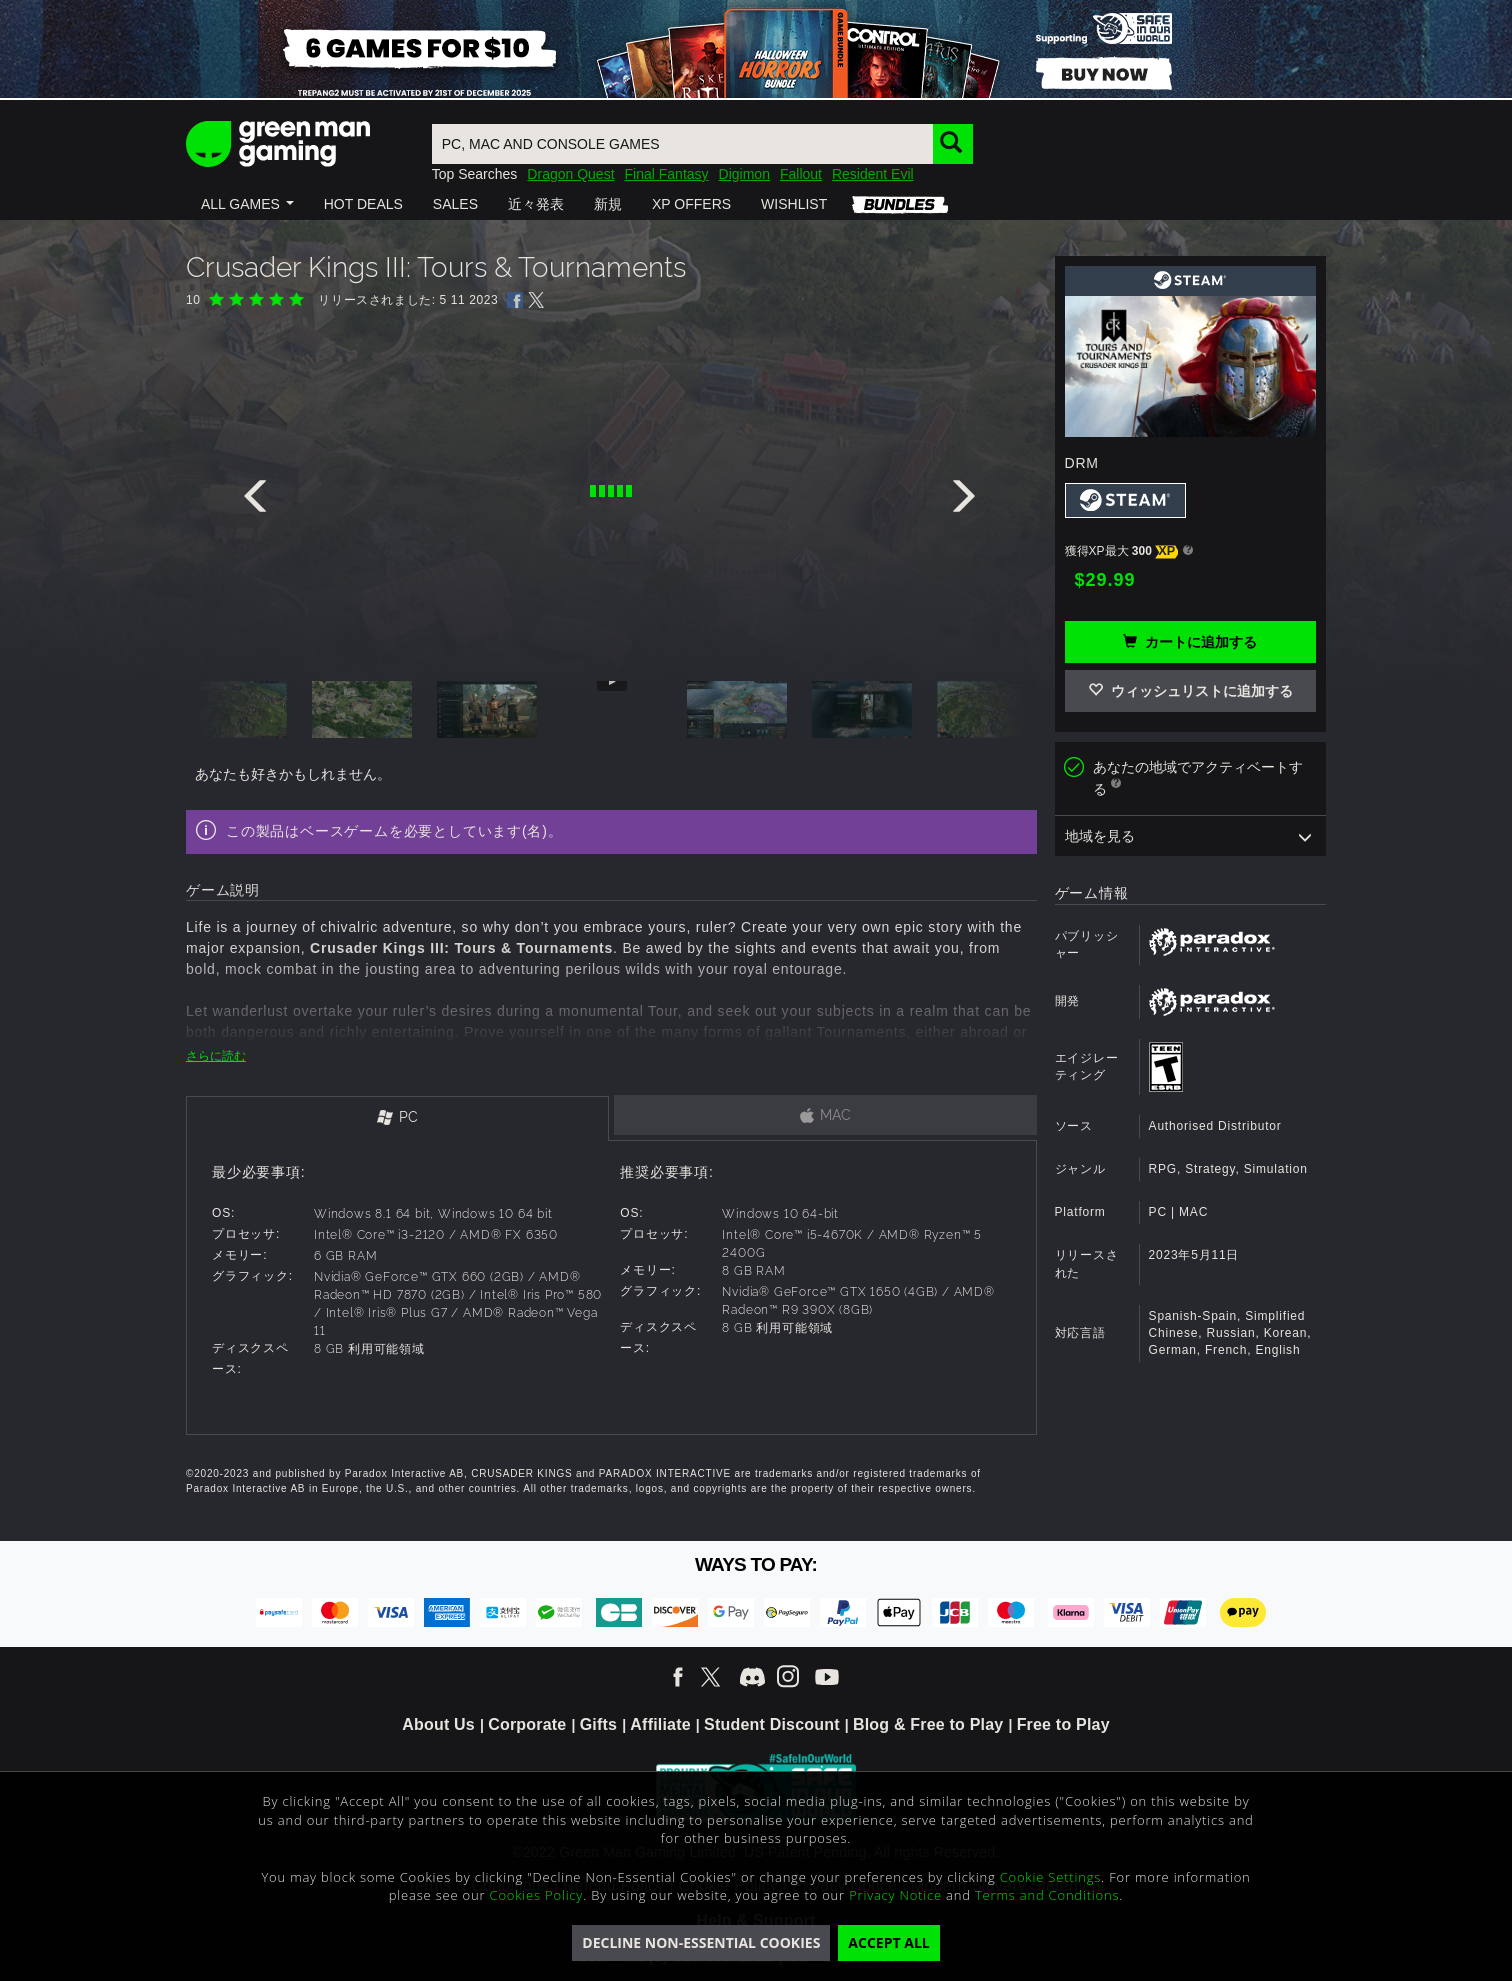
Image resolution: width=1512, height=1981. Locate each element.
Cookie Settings (1050, 1877)
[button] (247, 204)
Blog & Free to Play (928, 1724)
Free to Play (1063, 1724)
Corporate (527, 1724)
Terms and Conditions (1047, 1895)
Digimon (744, 174)
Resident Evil (873, 174)
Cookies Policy (537, 1895)
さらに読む (216, 1056)
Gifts (598, 1724)
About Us (438, 1724)
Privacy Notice (895, 1895)
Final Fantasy (667, 174)
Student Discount (772, 1724)
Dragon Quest (570, 174)
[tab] (397, 1118)
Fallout (801, 174)
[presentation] (259, 501)
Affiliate (660, 1724)
